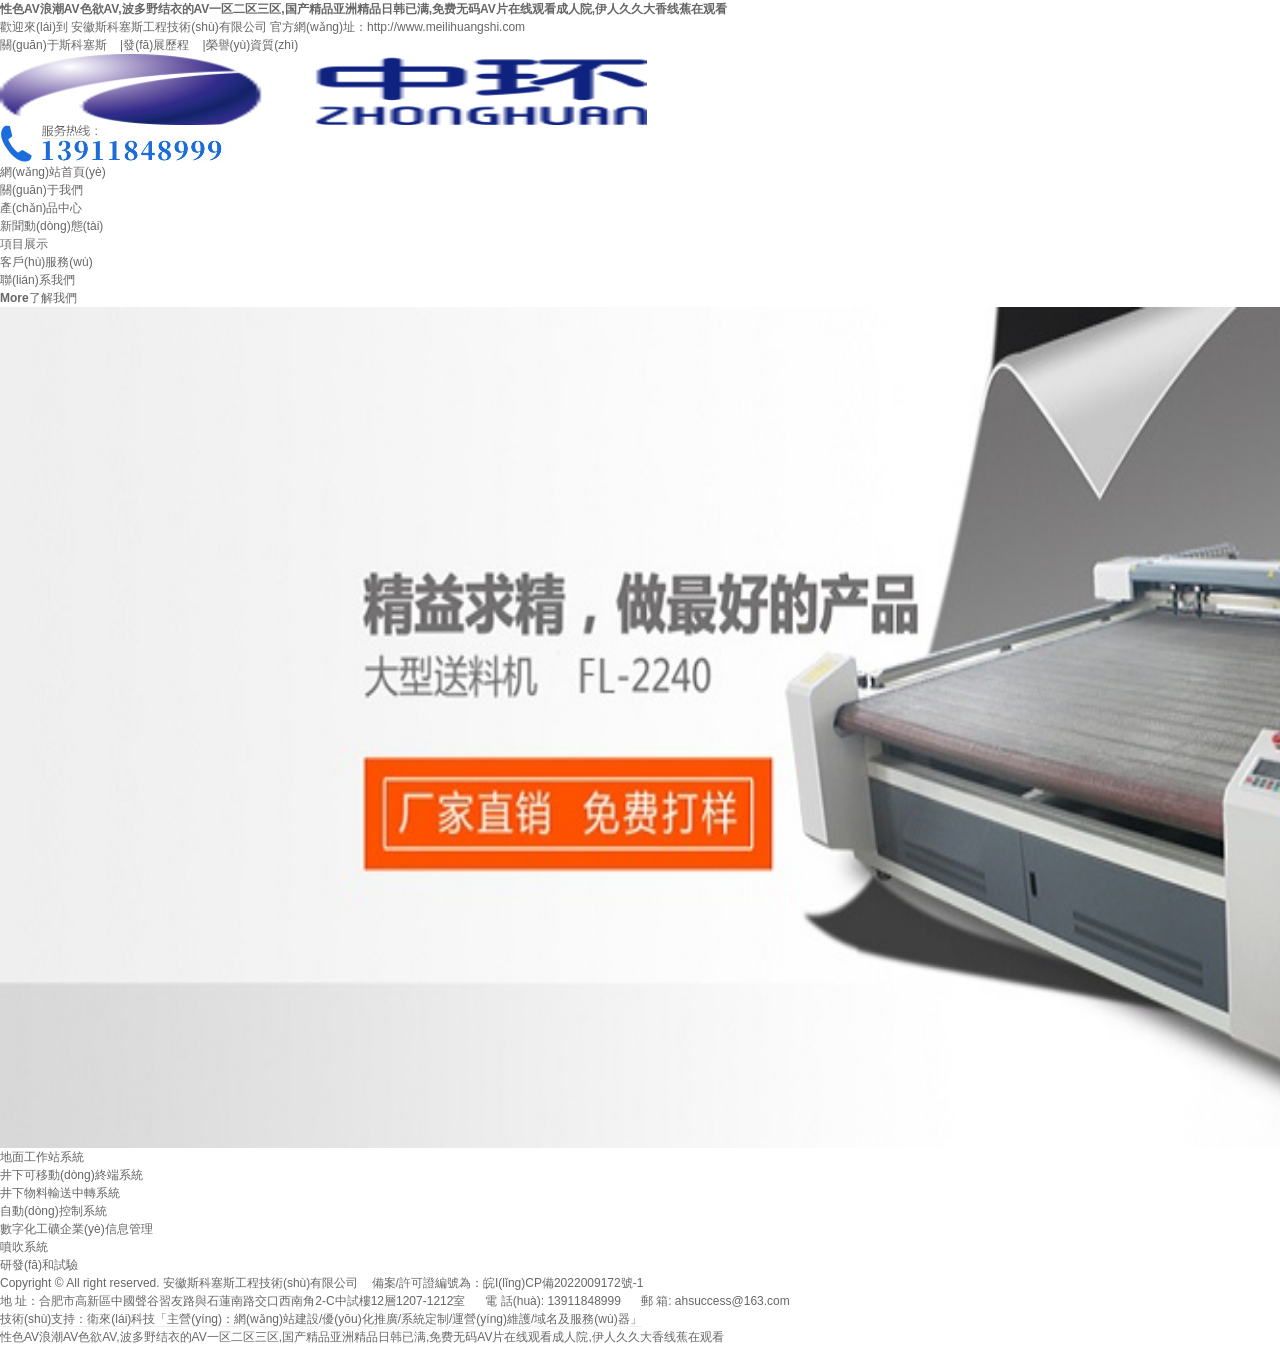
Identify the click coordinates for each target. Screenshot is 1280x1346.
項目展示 (24, 244)
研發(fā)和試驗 (39, 1265)
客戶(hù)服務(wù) (46, 262)
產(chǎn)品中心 (41, 208)
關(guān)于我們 (41, 190)
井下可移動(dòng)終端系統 (71, 1175)
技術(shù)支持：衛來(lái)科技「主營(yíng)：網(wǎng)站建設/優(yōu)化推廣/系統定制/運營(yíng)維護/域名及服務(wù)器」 (321, 1319)
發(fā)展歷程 (156, 45)
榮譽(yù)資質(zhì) (252, 45)
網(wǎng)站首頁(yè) (53, 172)
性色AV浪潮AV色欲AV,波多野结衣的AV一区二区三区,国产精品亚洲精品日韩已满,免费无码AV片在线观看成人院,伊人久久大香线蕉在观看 (363, 9)
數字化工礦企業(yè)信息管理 (76, 1229)
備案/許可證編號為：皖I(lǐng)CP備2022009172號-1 (508, 1283)
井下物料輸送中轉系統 (60, 1193)
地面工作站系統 (42, 1157)
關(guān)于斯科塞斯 (53, 45)
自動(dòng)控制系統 (53, 1211)
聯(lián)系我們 (37, 280)
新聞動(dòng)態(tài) (51, 226)
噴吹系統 (24, 1247)
